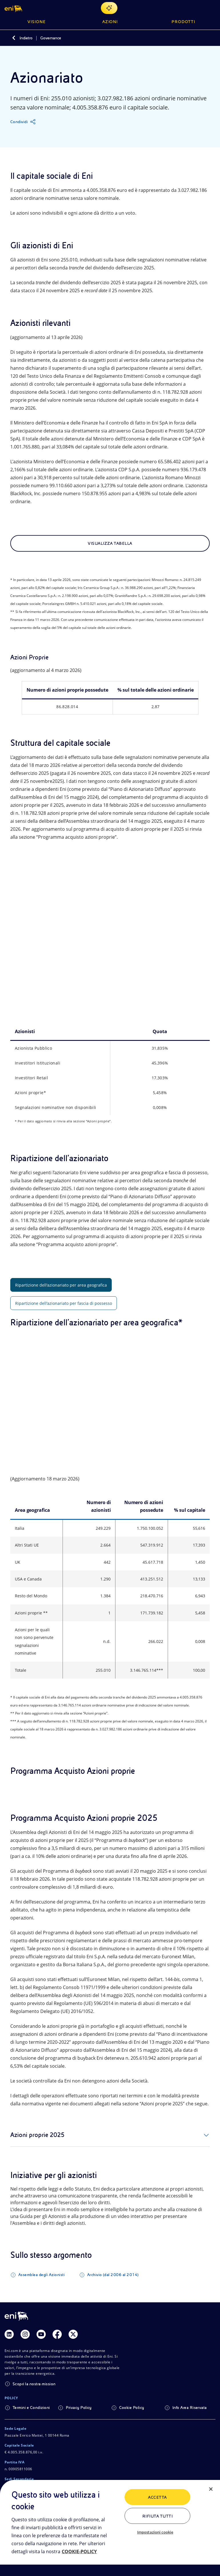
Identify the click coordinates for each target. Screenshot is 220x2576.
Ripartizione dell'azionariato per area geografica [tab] (61, 1285)
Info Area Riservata (189, 2410)
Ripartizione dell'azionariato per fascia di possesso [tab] (63, 1304)
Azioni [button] (110, 21)
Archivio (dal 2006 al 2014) (113, 2277)
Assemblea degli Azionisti (41, 2277)
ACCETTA (157, 2497)
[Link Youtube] (41, 2337)
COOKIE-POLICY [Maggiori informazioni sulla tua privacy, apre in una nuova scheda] (79, 2551)
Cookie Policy (131, 2410)
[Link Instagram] (25, 2337)
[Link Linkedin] (9, 2337)
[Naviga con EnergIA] (109, 8)
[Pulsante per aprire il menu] (212, 8)
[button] (14, 8)
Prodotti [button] (183, 21)
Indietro (26, 38)
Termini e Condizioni (31, 2410)
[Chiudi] (211, 2489)
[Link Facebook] (57, 2337)
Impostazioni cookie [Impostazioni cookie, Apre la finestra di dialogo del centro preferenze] (155, 2532)
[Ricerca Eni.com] (198, 8)
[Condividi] (23, 122)
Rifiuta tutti (157, 2516)
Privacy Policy (79, 2410)
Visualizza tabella (110, 543)
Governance (50, 38)
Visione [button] (36, 21)
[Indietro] (13, 37)
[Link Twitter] (73, 2337)
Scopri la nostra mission (34, 2386)
